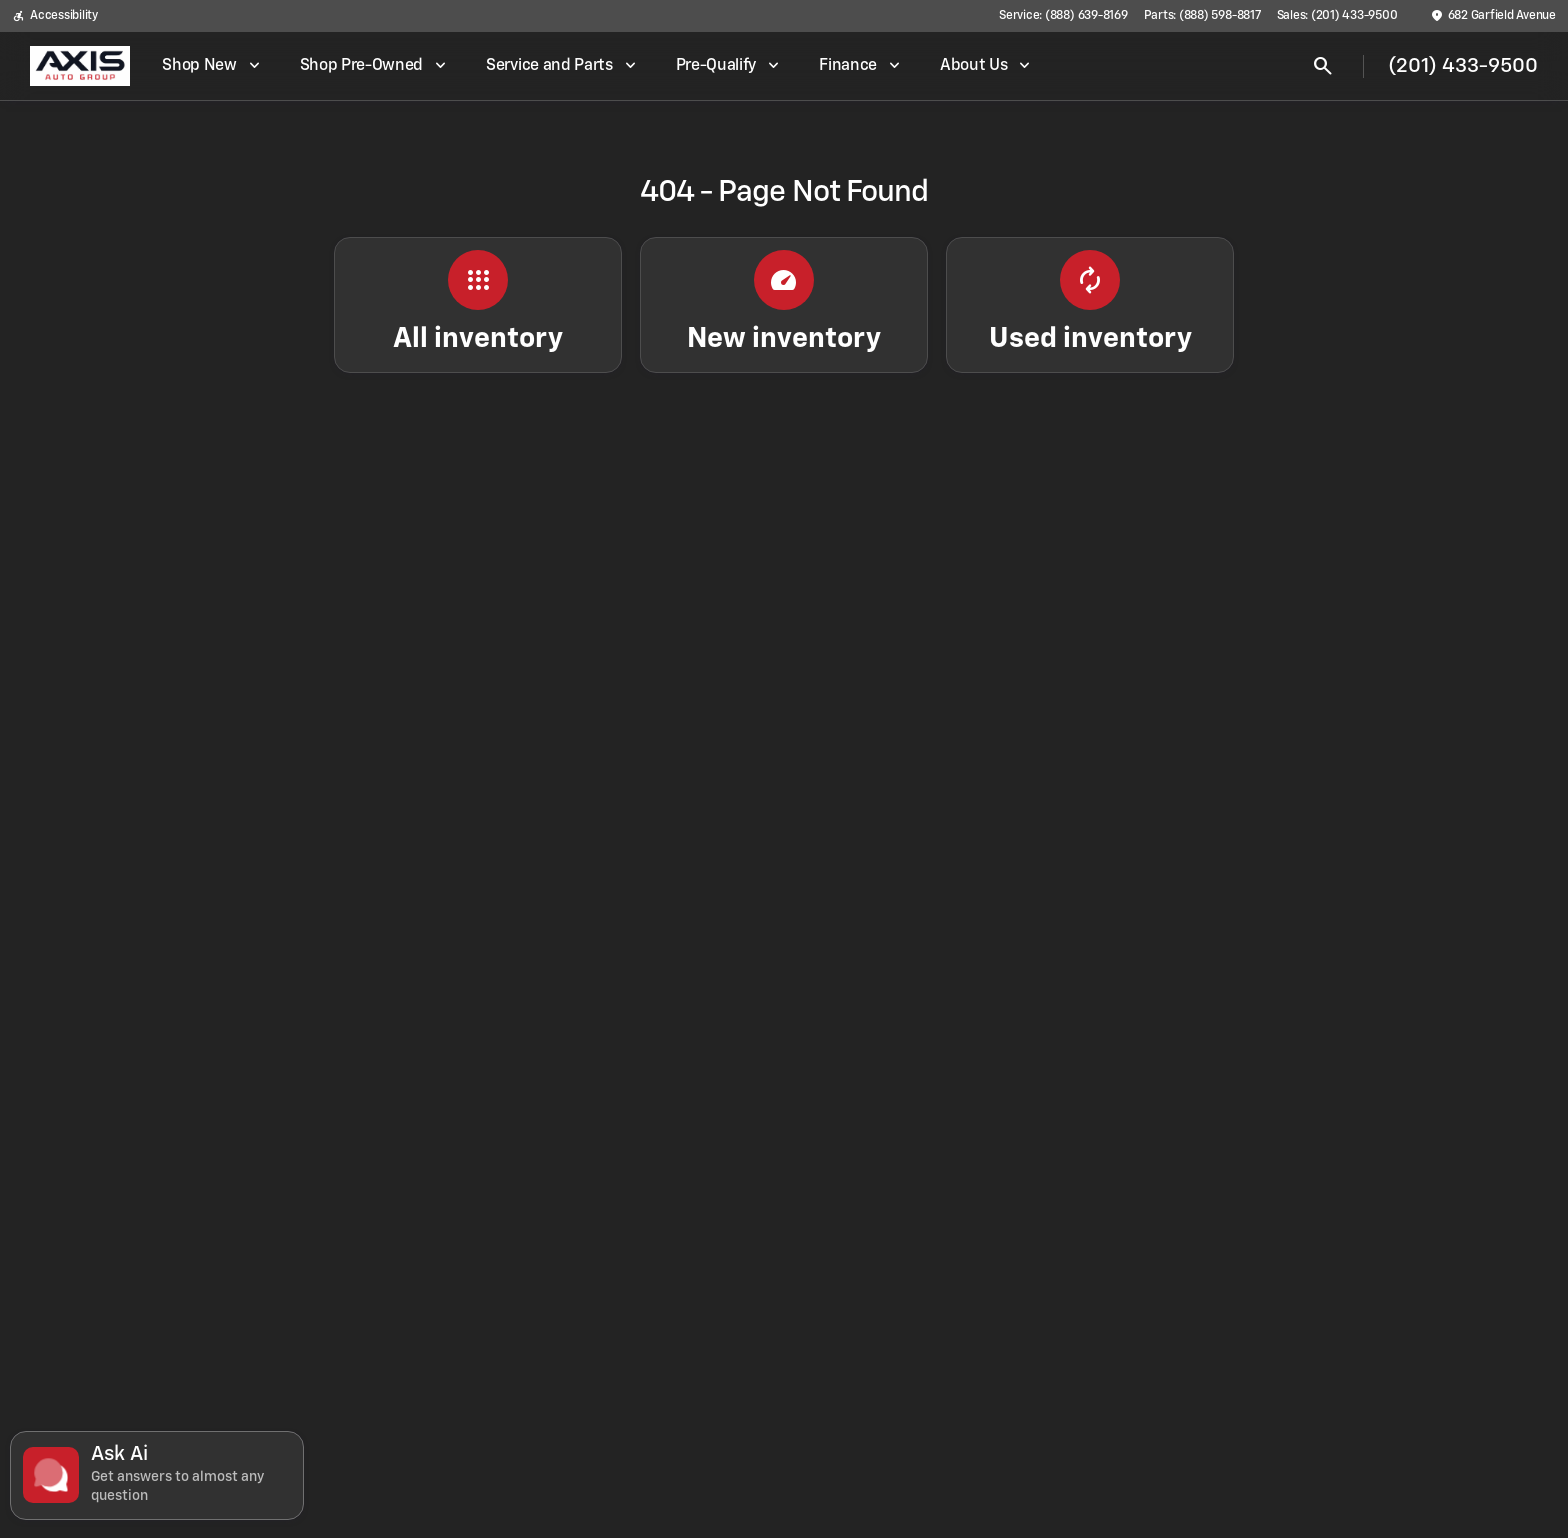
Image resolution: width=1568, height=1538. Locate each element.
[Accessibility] (55, 16)
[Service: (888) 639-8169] (1063, 16)
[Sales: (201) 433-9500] (1337, 16)
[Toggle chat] (157, 1475)
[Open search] (1323, 66)
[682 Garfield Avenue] (1493, 16)
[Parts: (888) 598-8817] (1202, 16)
